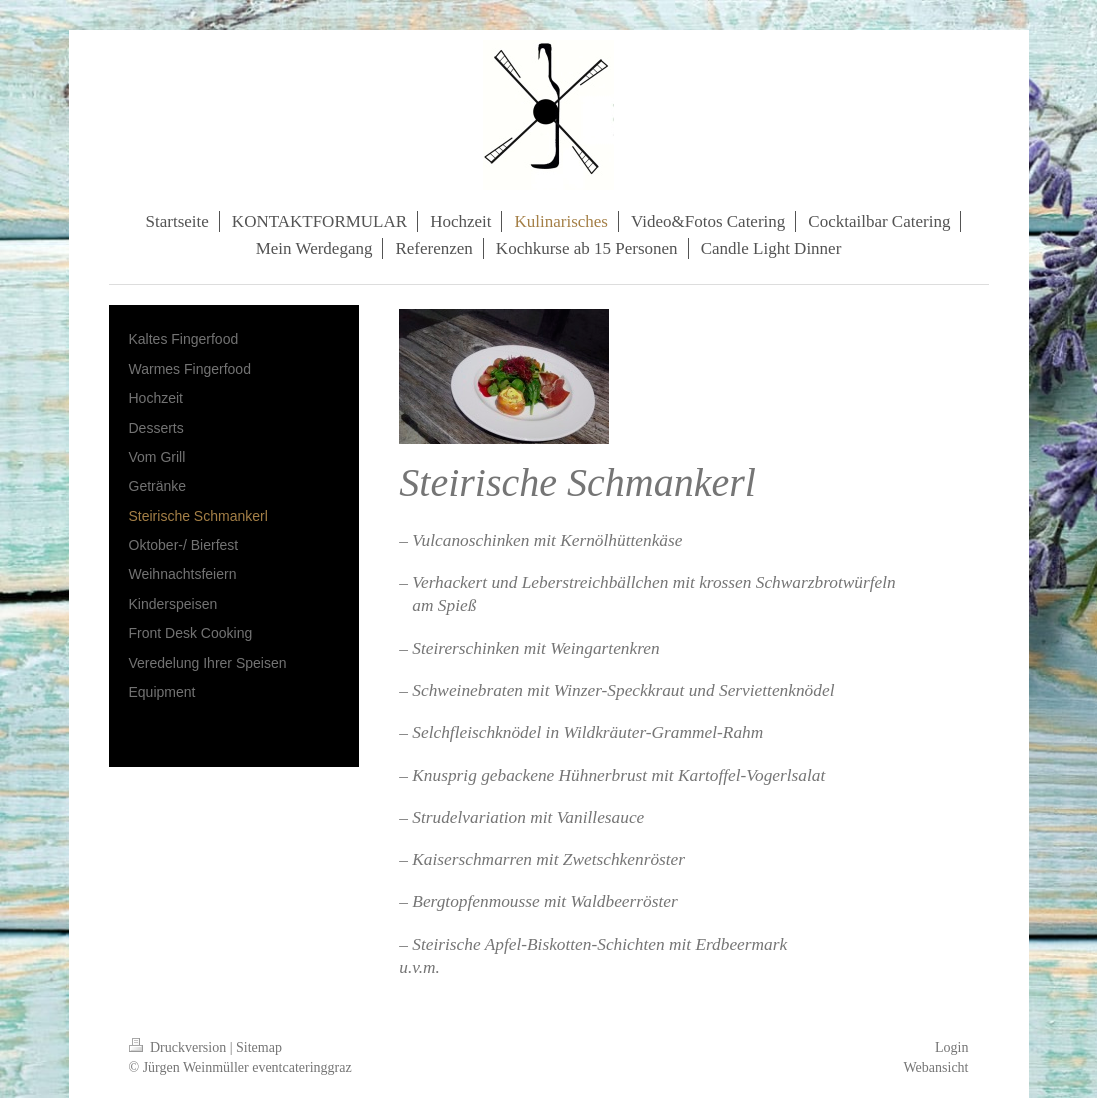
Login (951, 1047)
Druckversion (179, 1047)
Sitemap (259, 1047)
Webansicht (936, 1067)
